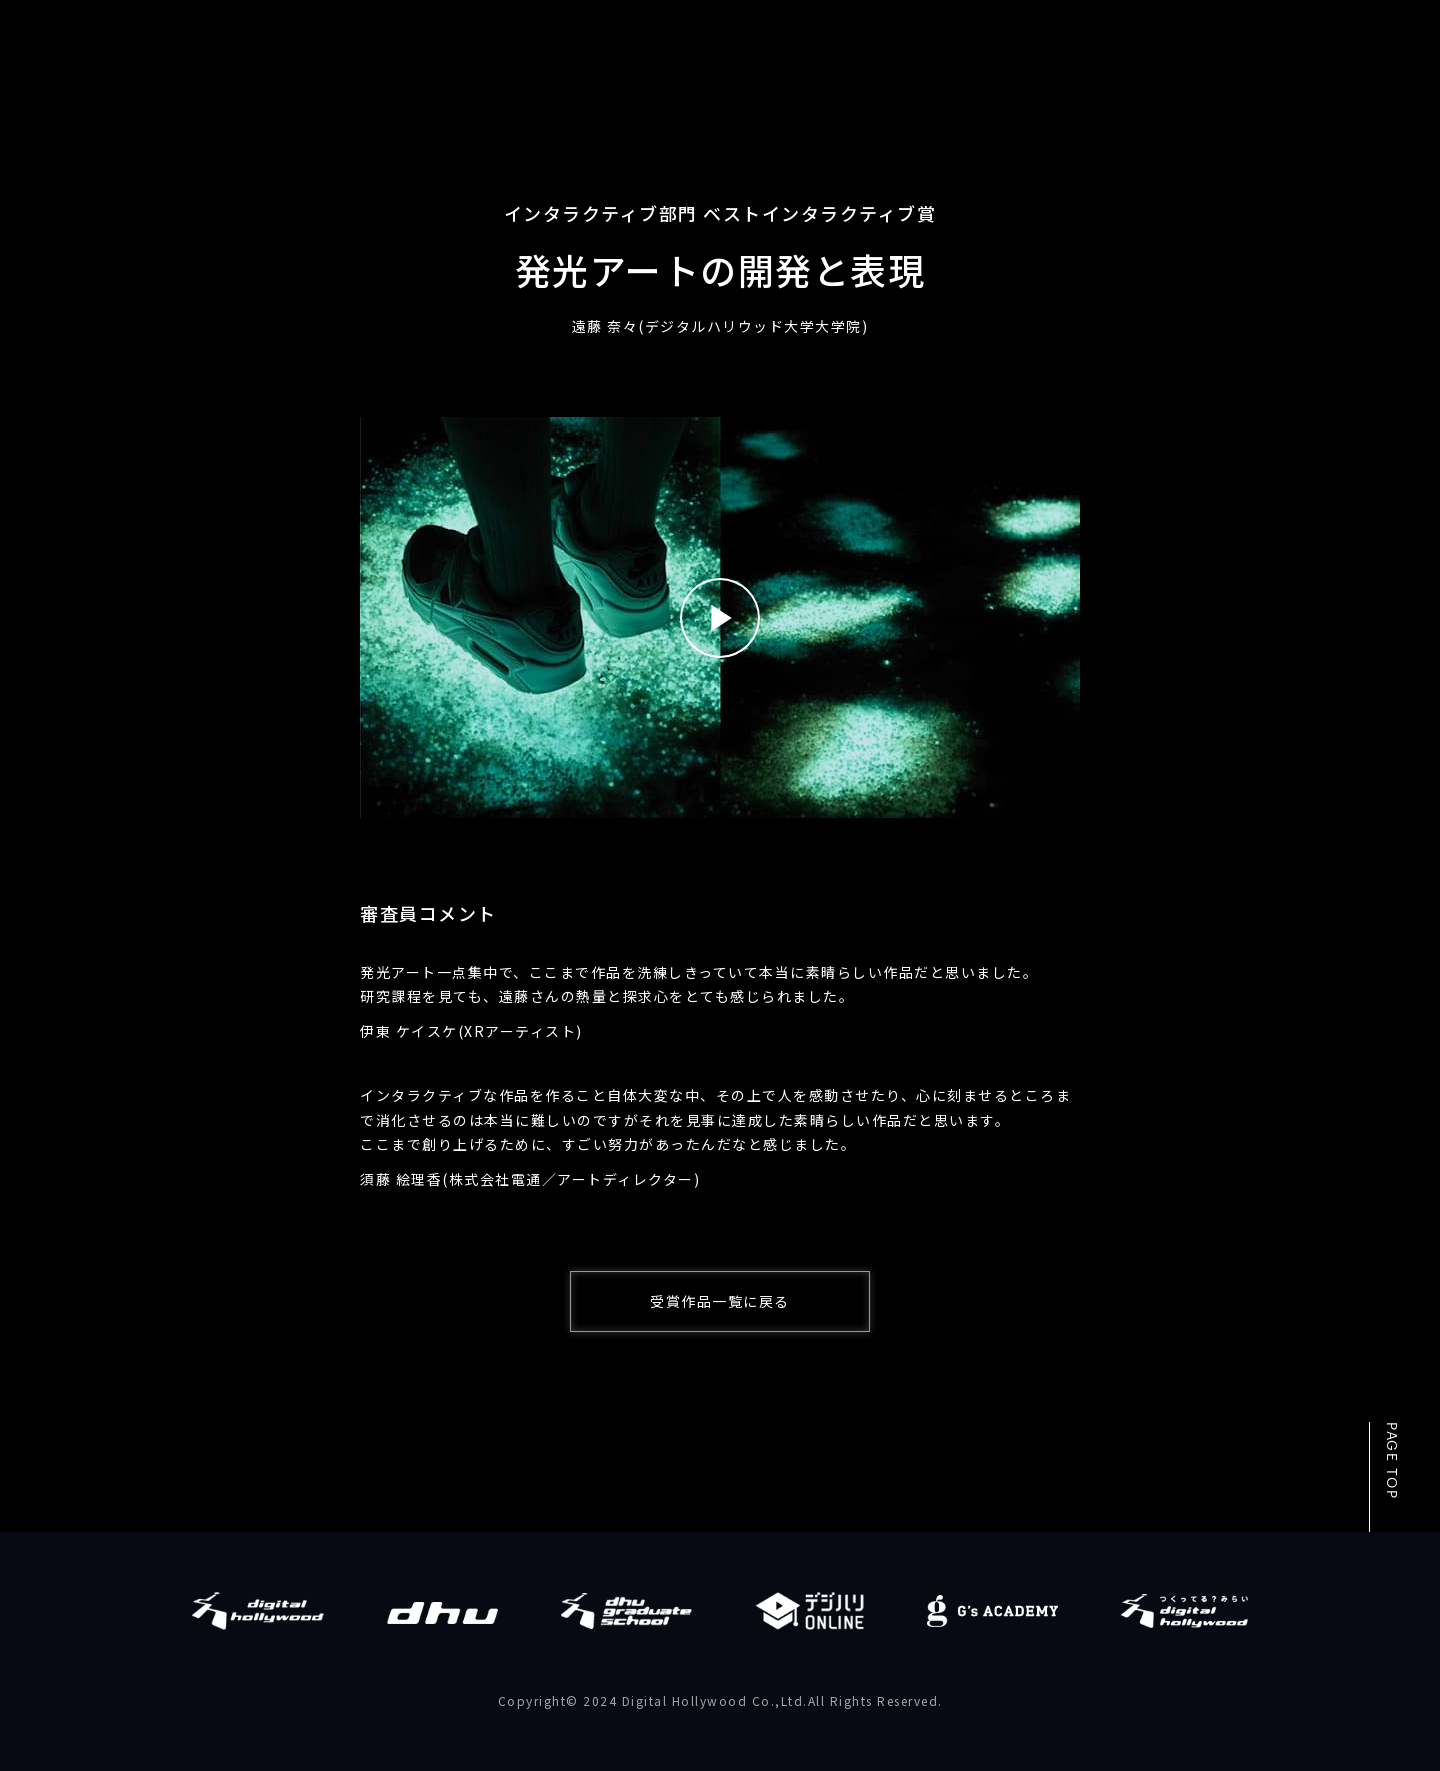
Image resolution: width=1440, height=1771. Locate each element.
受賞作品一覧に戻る (720, 1301)
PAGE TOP (1391, 1460)
